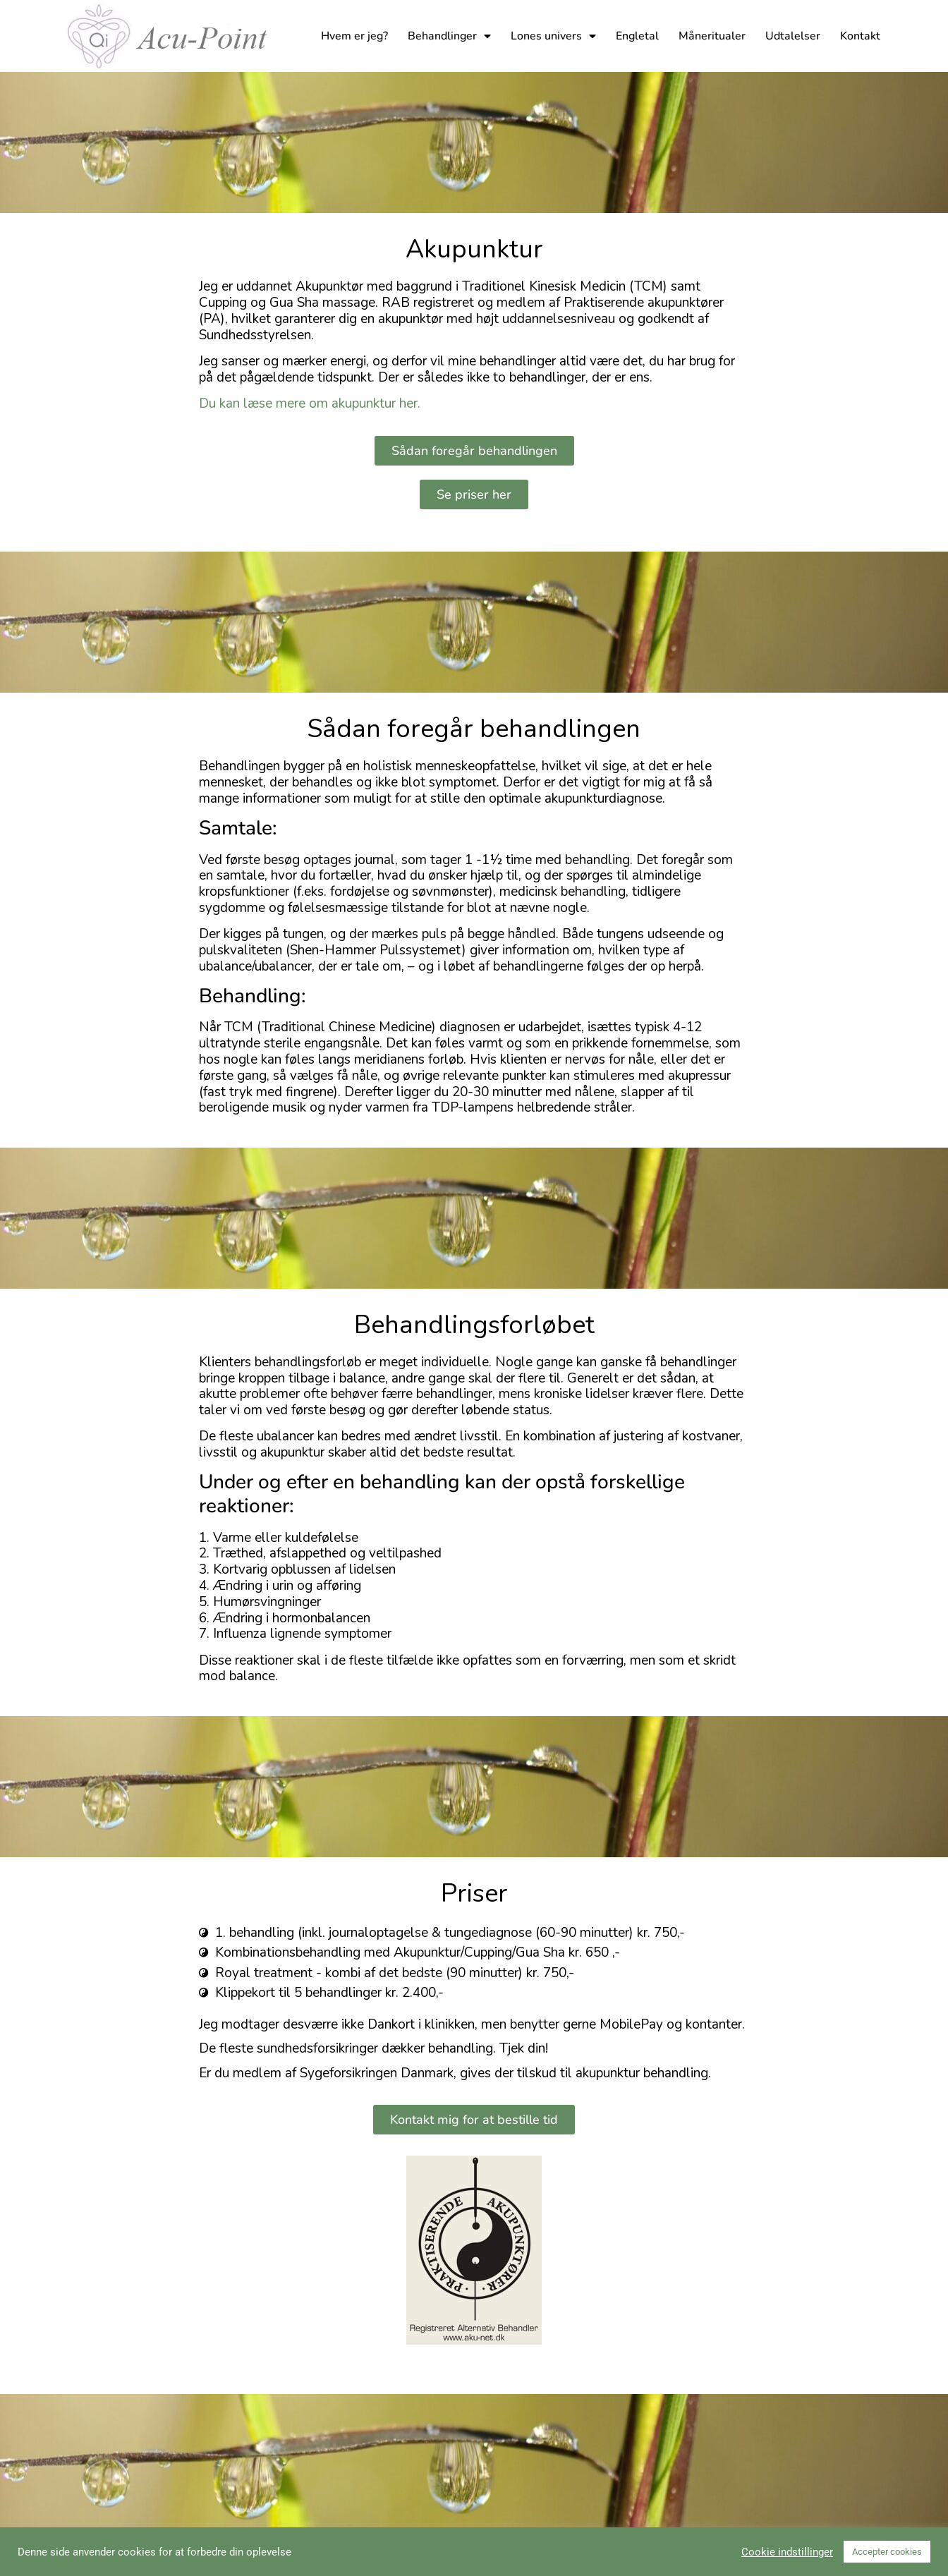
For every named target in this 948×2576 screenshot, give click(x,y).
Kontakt (860, 36)
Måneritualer (712, 36)
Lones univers (553, 36)
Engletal (637, 36)
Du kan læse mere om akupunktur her (308, 403)
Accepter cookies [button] (887, 2551)
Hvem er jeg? (354, 36)
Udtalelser (792, 36)
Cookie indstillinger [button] (787, 2552)
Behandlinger (449, 36)
